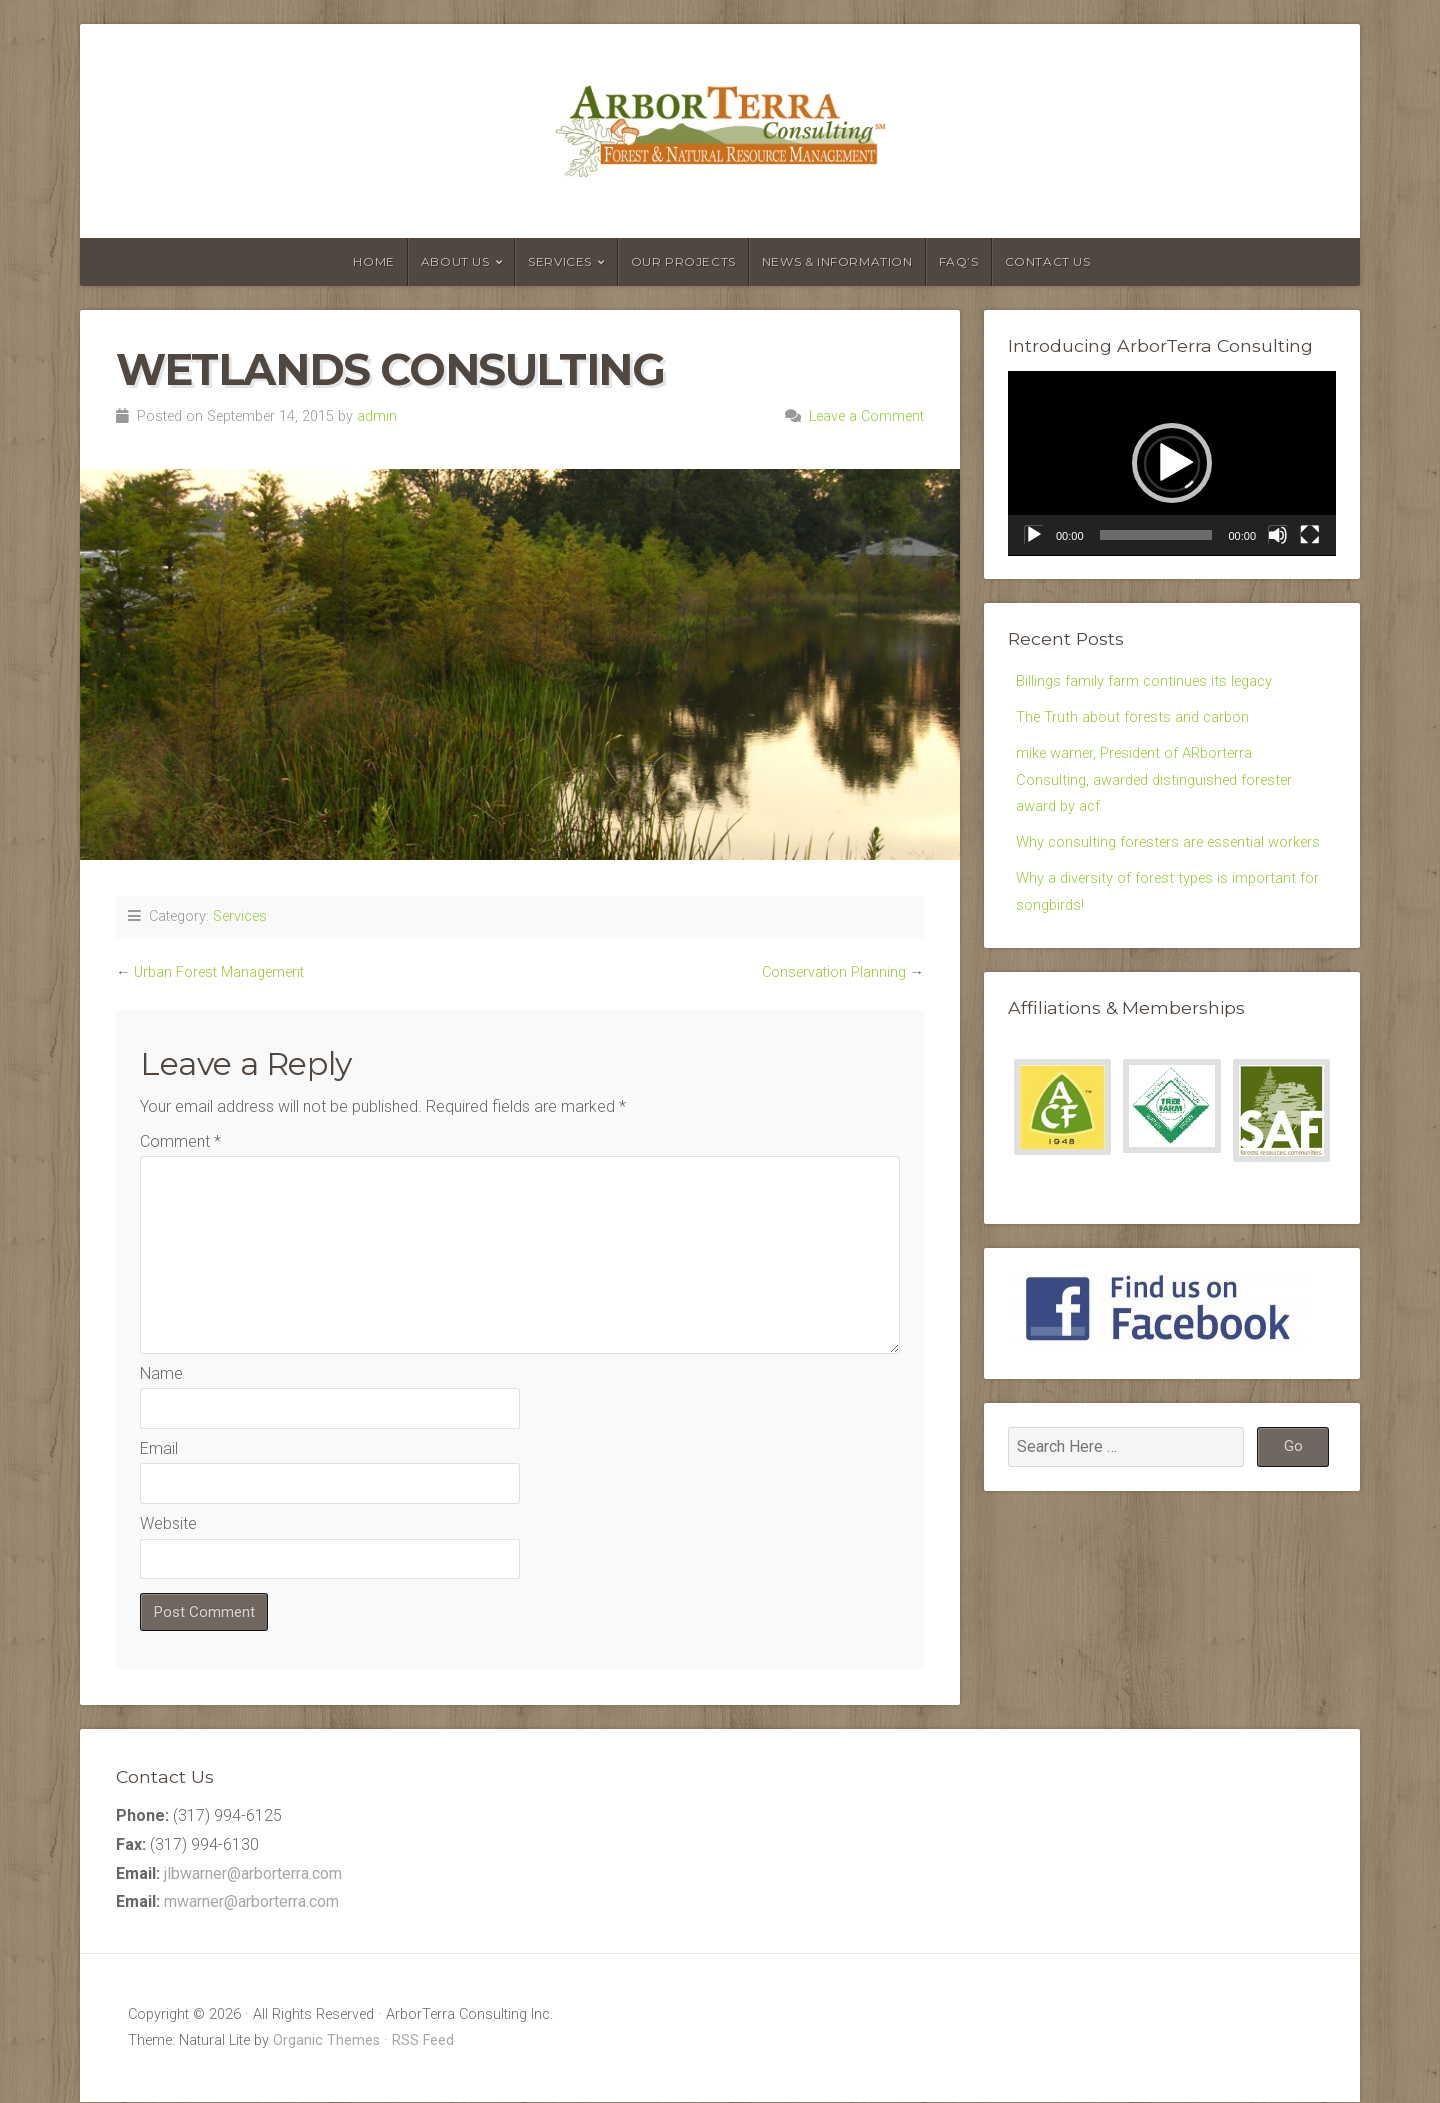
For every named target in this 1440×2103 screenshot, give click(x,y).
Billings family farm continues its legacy (1152, 681)
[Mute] (1278, 535)
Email (159, 1448)
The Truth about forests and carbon (1139, 720)
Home (373, 261)
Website (168, 1523)
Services (560, 261)
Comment (180, 1141)
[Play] (1034, 535)
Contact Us (1048, 261)
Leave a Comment (866, 416)
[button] (1172, 463)
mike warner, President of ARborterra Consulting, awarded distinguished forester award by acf (1163, 787)
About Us (455, 261)
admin (377, 416)
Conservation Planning (834, 972)
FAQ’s (959, 261)
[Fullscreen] (1310, 535)
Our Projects (683, 261)
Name (161, 1373)
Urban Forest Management (219, 972)
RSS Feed (423, 2041)
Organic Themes (326, 2041)
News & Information (837, 261)
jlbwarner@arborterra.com (253, 1874)
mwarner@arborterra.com (251, 1903)
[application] (1172, 463)
